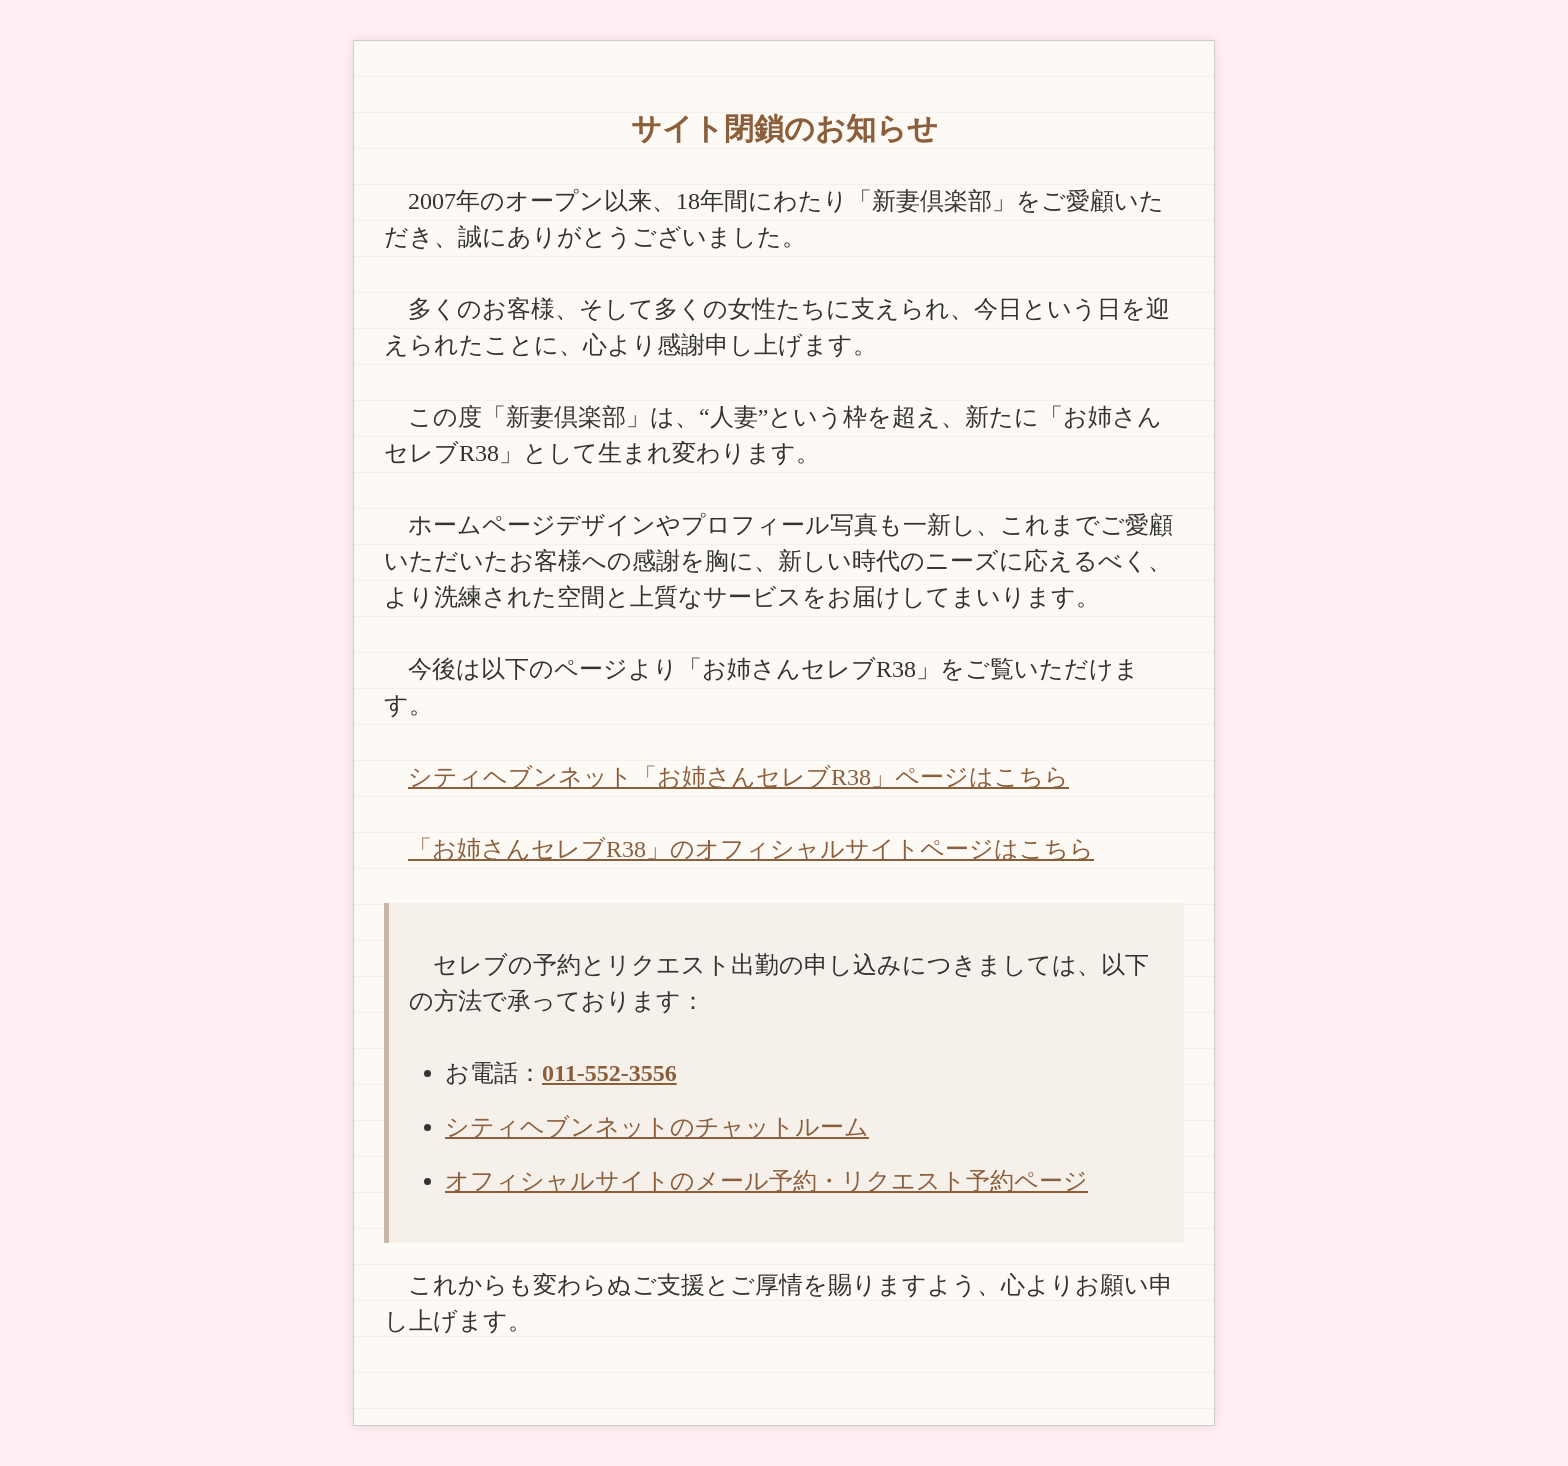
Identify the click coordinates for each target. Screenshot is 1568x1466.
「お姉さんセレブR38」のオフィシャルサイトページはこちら (751, 849)
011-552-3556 (609, 1073)
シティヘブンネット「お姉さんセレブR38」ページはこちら (738, 777)
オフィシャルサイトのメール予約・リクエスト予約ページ (766, 1181)
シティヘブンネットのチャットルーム (657, 1127)
